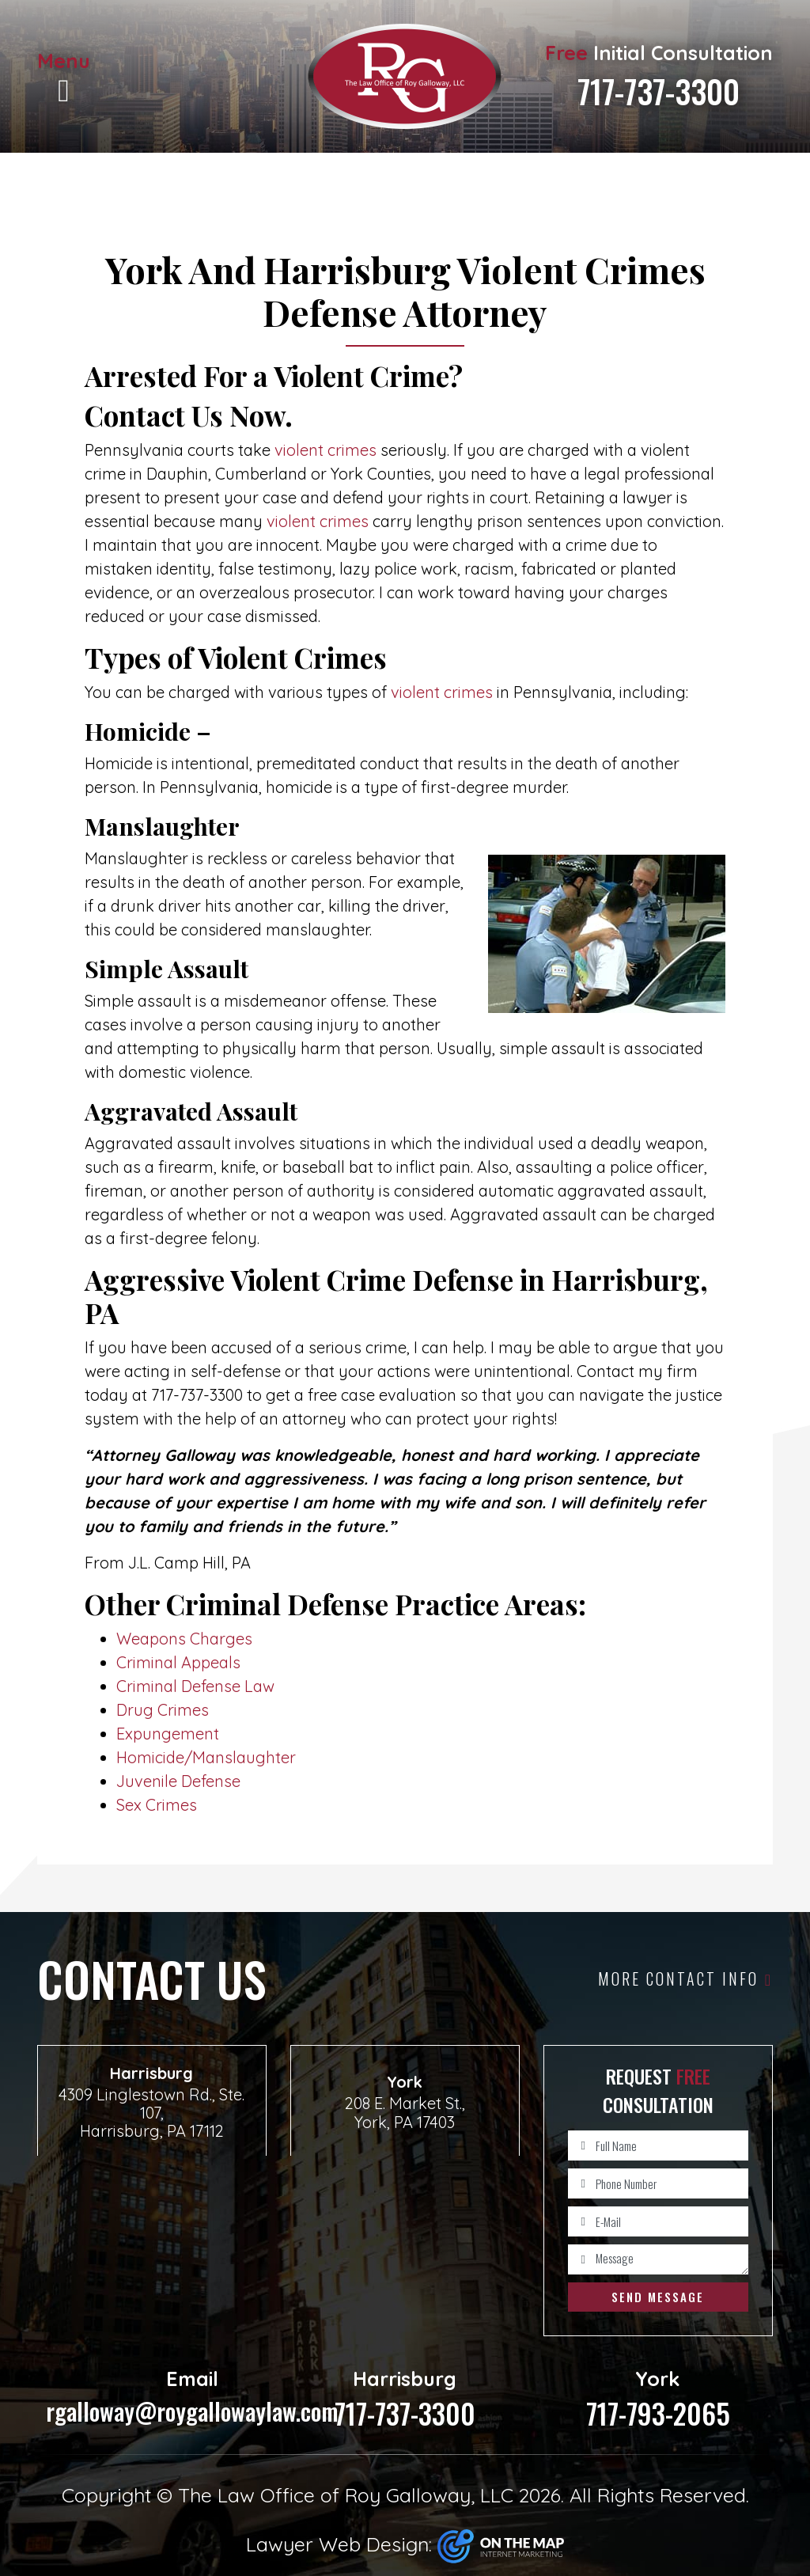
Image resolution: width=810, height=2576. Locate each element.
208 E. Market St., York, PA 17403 (405, 2112)
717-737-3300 (658, 91)
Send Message (657, 2296)
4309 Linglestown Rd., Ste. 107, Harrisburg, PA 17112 (151, 2113)
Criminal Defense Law (195, 1686)
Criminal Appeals (178, 1662)
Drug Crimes (162, 1710)
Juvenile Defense (178, 1781)
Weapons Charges (184, 1638)
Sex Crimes (156, 1805)
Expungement (167, 1733)
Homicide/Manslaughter (206, 1757)
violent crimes (325, 450)
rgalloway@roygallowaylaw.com (192, 2397)
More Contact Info (685, 1978)
